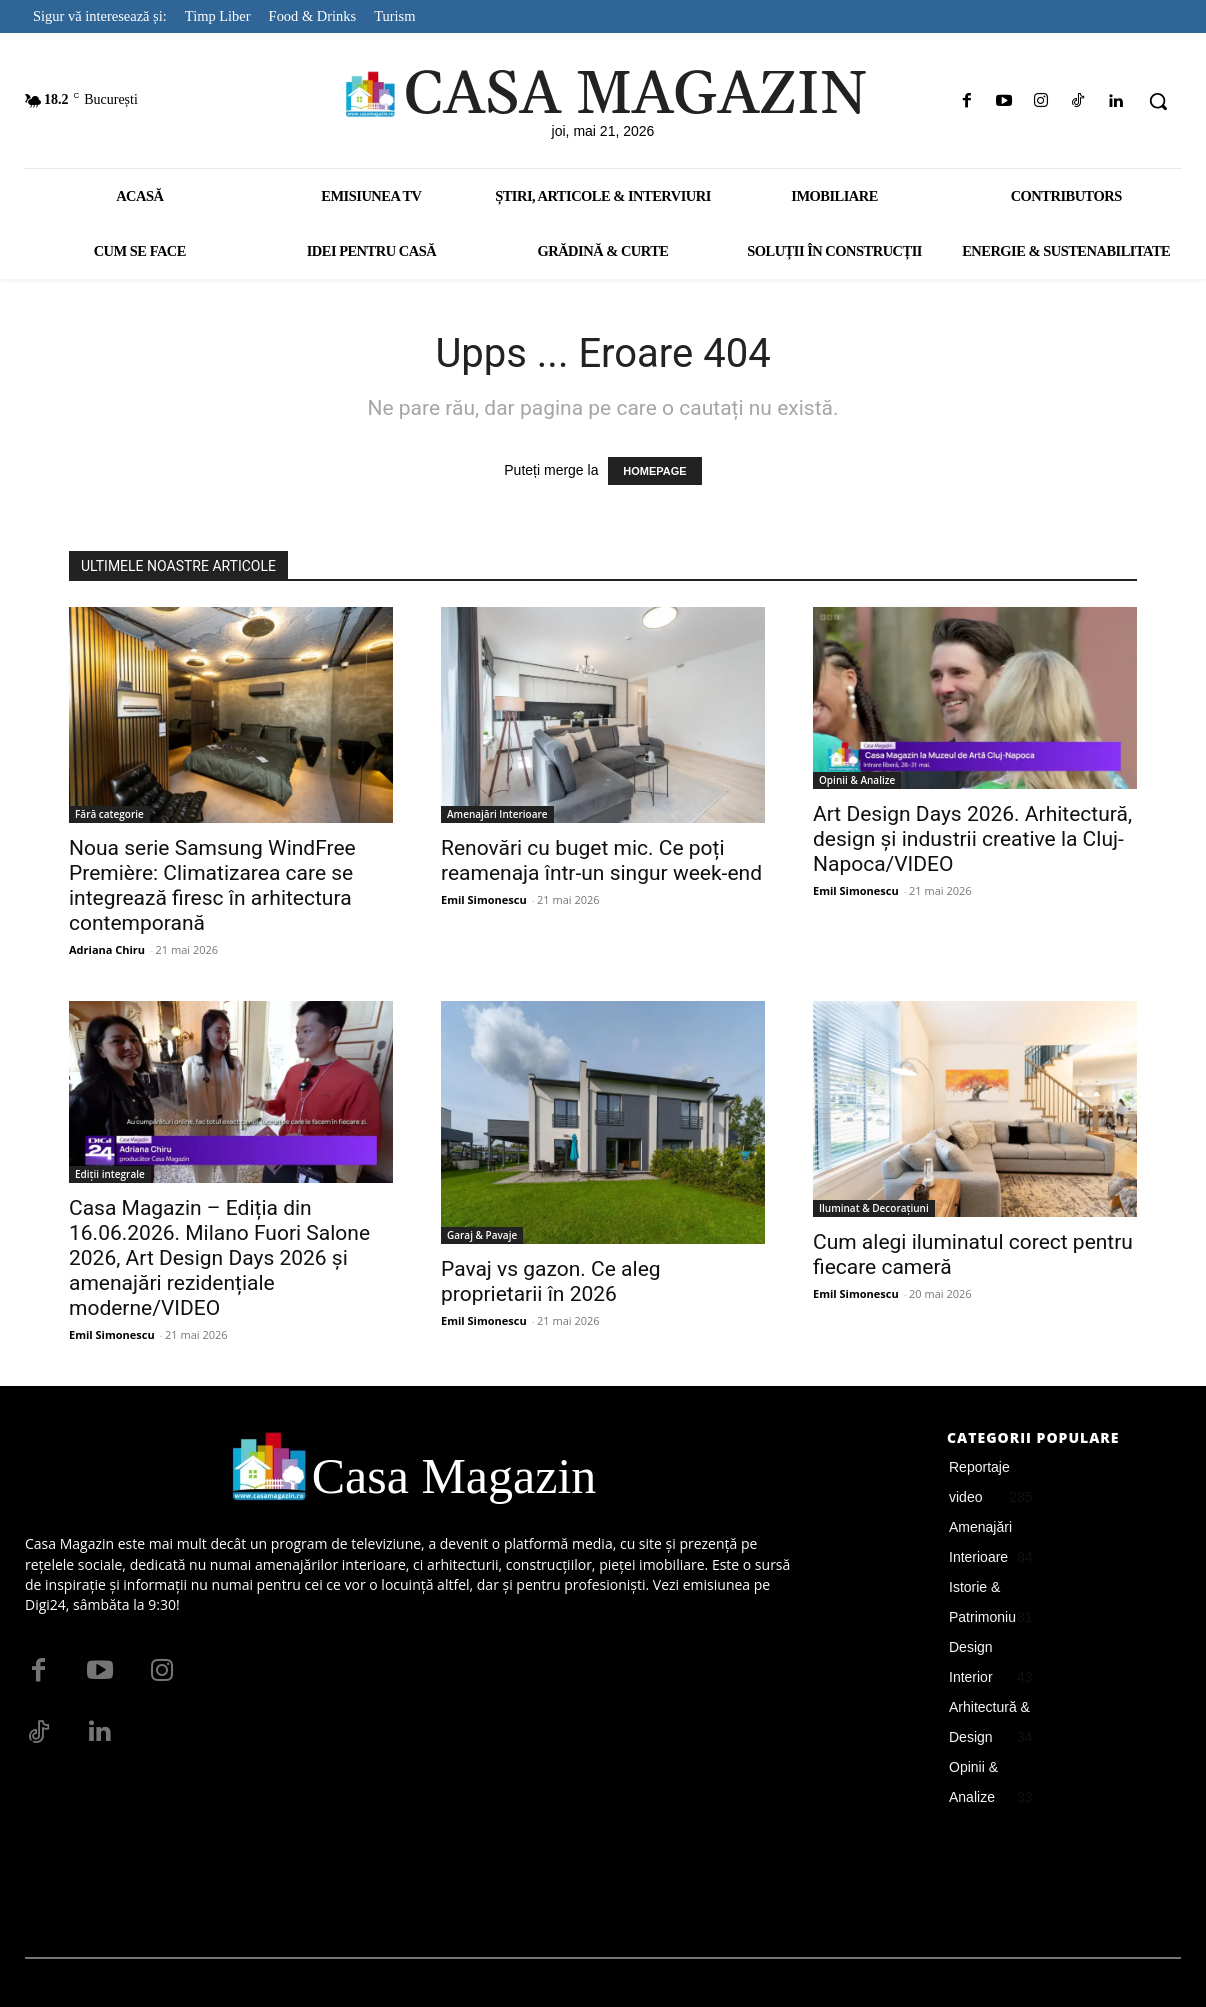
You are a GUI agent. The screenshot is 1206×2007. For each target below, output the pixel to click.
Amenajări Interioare (497, 814)
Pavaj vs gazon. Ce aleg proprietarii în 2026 (551, 1281)
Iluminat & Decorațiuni (874, 1208)
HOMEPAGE (654, 471)
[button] (1158, 101)
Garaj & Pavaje (482, 1235)
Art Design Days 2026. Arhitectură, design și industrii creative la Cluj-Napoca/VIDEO (972, 839)
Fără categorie (109, 814)
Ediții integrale (110, 1174)
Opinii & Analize (857, 780)
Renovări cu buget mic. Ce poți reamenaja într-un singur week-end (601, 860)
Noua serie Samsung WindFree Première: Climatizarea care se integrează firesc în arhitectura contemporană (212, 885)
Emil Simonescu (484, 899)
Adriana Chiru (107, 949)
